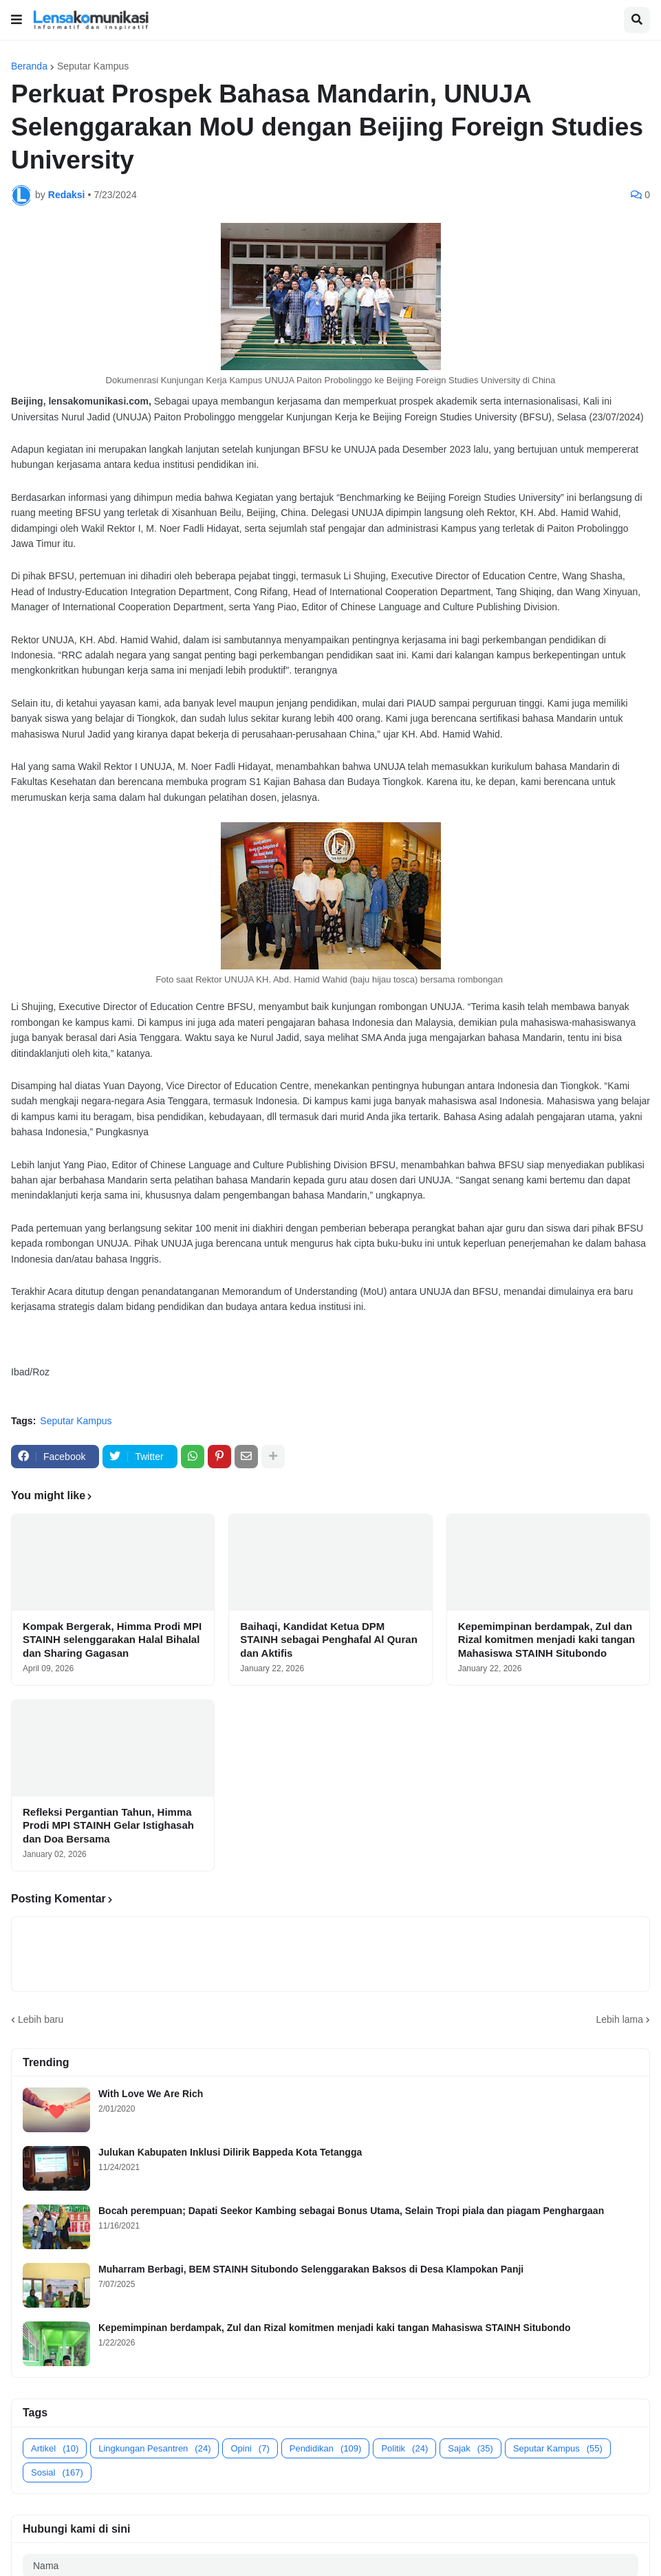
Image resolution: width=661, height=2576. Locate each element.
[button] (16, 20)
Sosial (57, 2472)
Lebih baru (40, 2019)
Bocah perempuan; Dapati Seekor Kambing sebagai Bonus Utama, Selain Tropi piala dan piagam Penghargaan (351, 2210)
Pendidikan (326, 2448)
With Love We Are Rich (150, 2093)
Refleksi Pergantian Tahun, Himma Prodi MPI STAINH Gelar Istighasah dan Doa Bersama (108, 1825)
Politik (404, 2448)
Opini (249, 2448)
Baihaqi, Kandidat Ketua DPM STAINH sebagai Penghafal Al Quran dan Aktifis (329, 1639)
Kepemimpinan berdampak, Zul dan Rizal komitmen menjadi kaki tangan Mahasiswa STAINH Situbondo (547, 1639)
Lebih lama (620, 2019)
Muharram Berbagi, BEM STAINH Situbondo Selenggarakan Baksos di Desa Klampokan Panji (310, 2269)
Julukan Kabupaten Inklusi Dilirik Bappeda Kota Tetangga (230, 2152)
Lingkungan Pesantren (154, 2448)
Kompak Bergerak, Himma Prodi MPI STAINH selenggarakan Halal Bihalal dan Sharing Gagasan (112, 1639)
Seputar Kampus (93, 66)
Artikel (54, 2448)
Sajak (470, 2448)
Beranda (29, 66)
